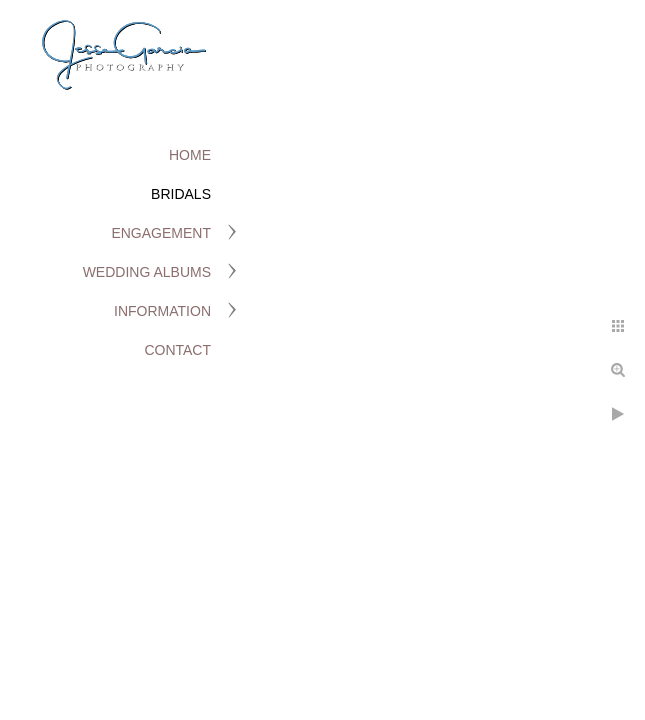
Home (190, 155)
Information (162, 311)
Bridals (181, 194)
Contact (177, 350)
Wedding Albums (147, 272)
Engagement (161, 233)
